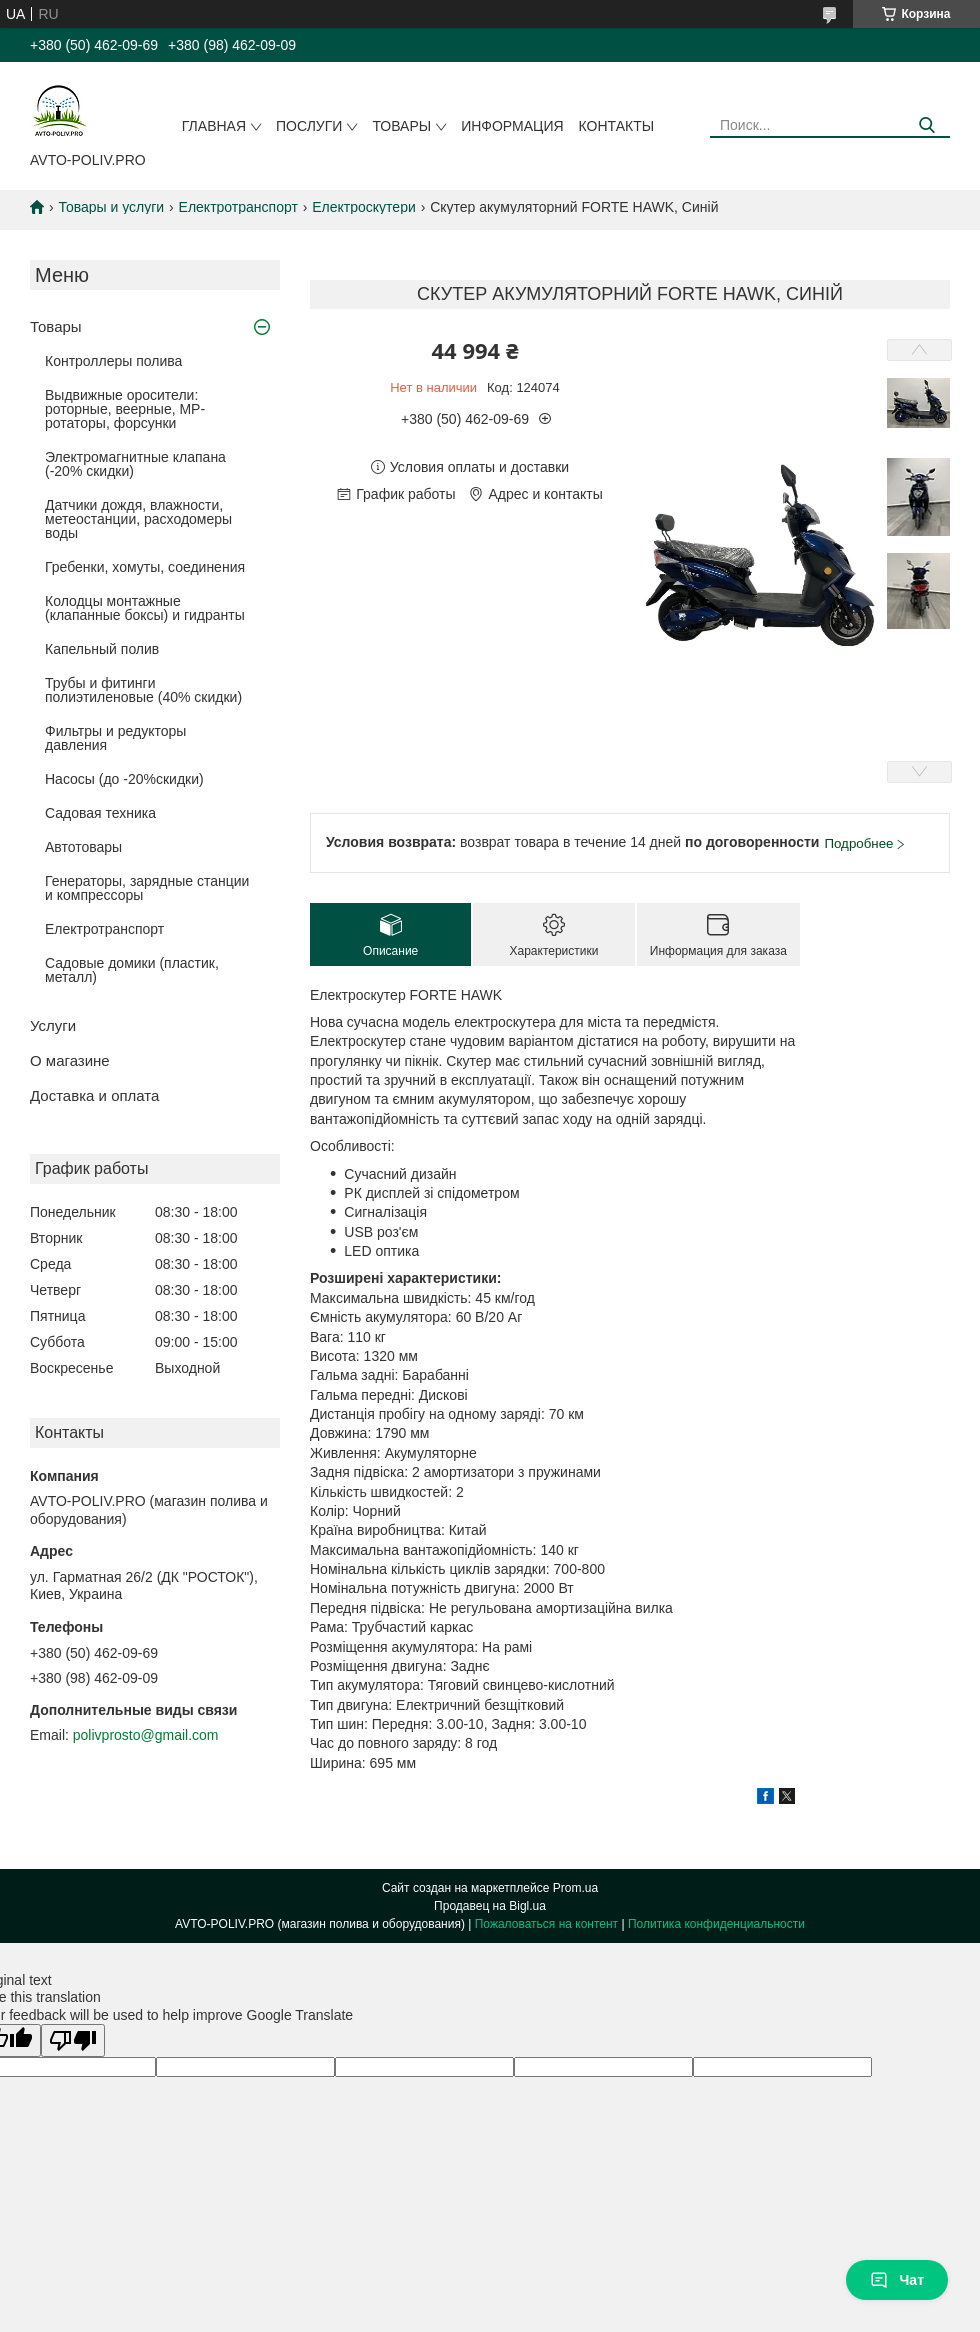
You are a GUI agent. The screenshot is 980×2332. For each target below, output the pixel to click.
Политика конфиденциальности (716, 1924)
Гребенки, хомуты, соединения (145, 567)
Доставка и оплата (94, 1095)
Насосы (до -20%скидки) (124, 779)
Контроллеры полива (113, 361)
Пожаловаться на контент (546, 1924)
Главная (214, 126)
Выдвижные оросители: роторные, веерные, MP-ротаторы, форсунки (125, 409)
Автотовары (83, 847)
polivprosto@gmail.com (146, 1735)
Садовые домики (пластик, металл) (132, 970)
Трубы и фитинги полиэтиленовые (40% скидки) (143, 690)
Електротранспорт (238, 207)
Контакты (617, 126)
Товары (401, 126)
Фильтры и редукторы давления (115, 738)
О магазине (70, 1060)
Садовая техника (100, 813)
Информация (512, 126)
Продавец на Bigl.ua (490, 1906)
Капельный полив (102, 649)
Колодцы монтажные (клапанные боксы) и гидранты (145, 608)
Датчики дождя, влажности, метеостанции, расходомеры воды (138, 519)
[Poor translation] (73, 2040)
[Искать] (927, 125)
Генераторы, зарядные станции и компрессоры (147, 888)
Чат (897, 2280)
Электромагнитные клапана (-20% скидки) (135, 464)
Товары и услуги (111, 207)
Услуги (53, 1025)
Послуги (309, 126)
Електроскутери (364, 207)
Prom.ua (575, 1888)
